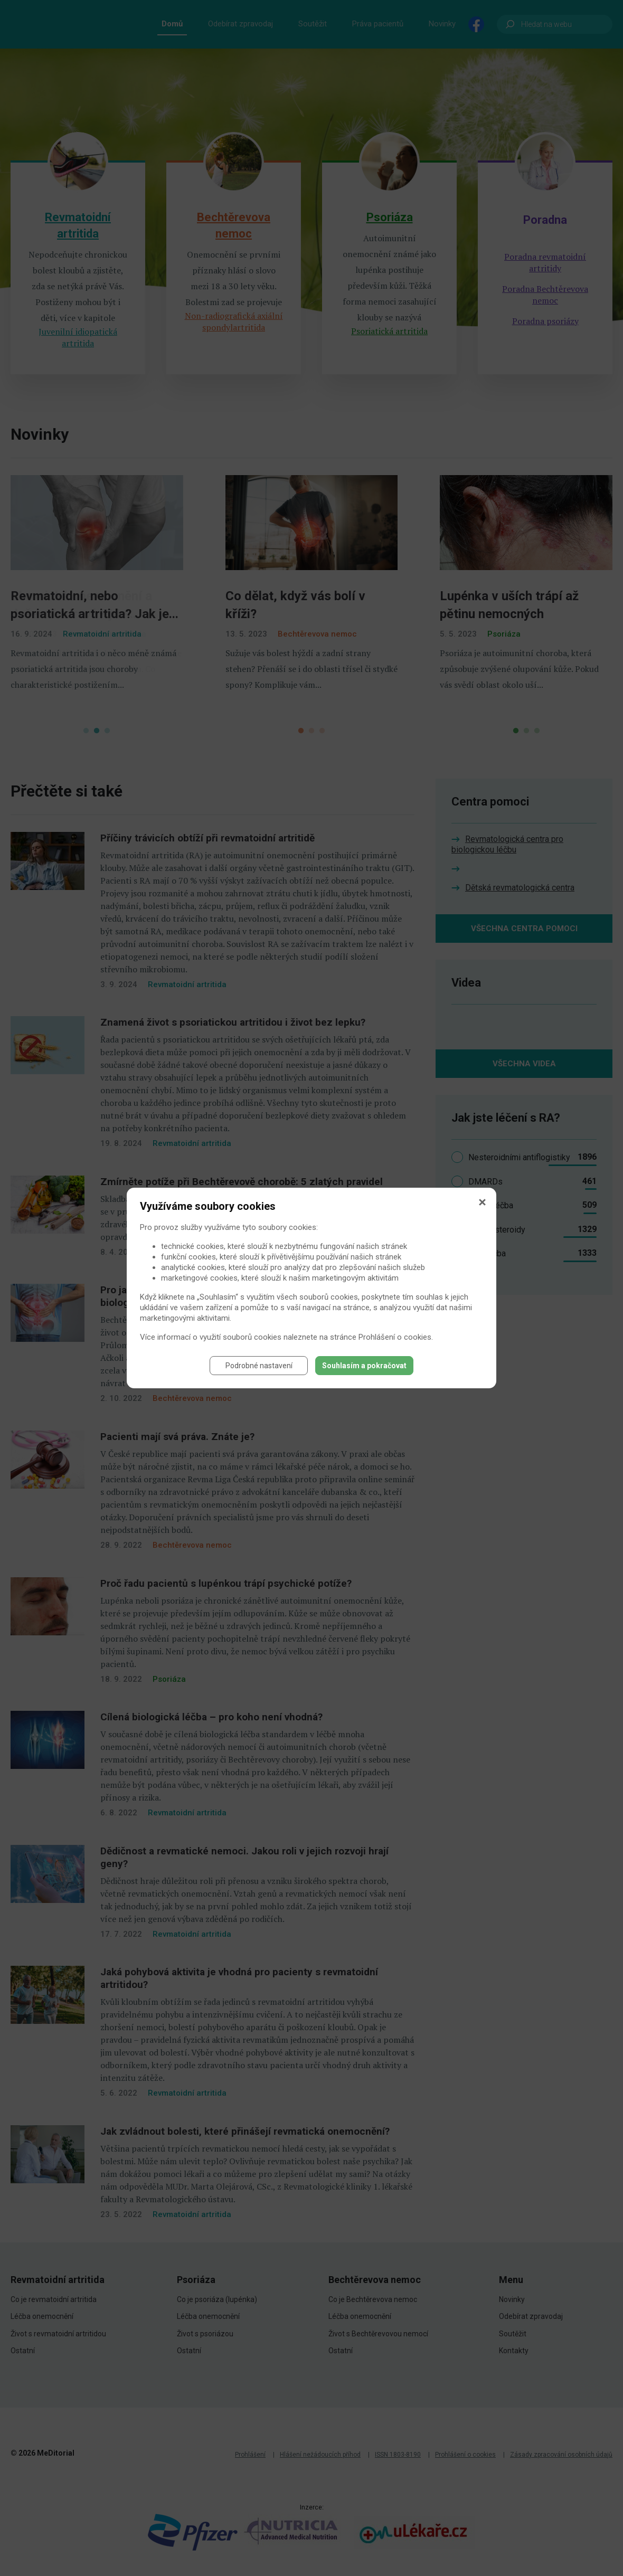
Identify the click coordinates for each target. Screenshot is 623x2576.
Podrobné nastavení (258, 1365)
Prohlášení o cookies (394, 1337)
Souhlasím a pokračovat (364, 1365)
